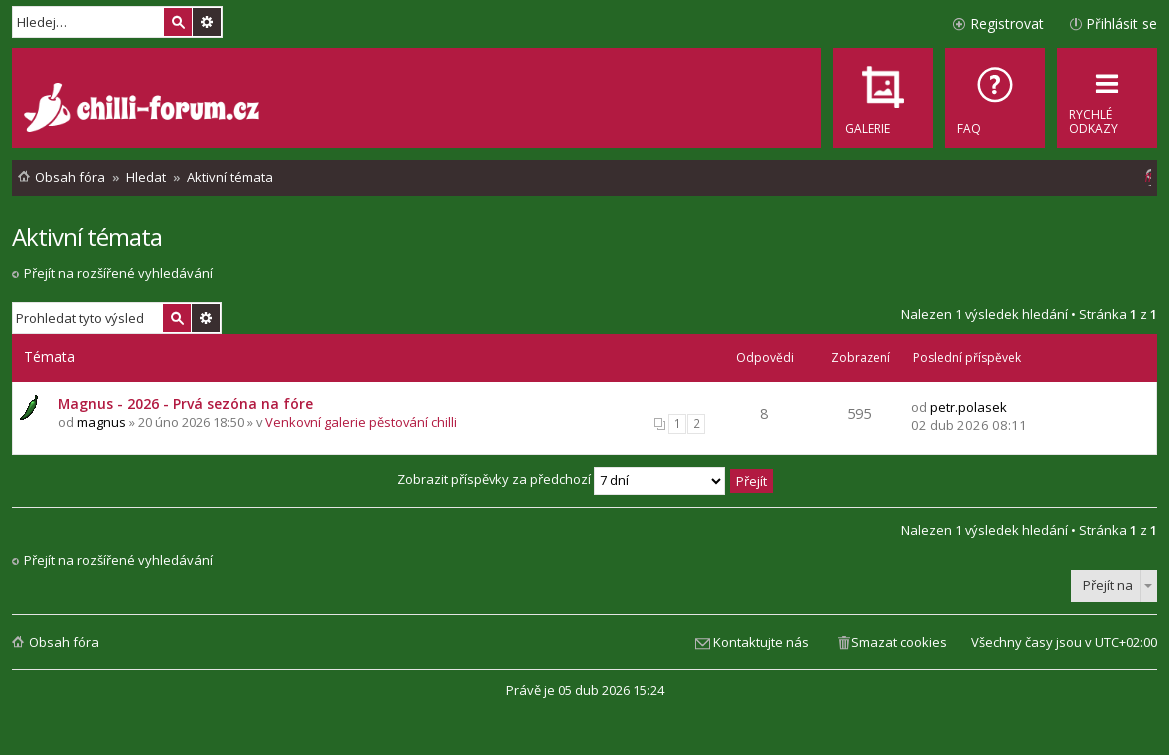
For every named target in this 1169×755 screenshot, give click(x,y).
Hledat (178, 22)
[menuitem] (995, 98)
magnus (101, 422)
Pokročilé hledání (207, 22)
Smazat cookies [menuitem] (899, 642)
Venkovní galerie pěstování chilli (361, 422)
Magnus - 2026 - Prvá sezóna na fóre (185, 403)
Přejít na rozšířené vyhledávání (118, 273)
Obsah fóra (64, 642)
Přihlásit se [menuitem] (1121, 23)
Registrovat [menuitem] (1007, 23)
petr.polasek (968, 407)
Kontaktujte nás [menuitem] (761, 642)
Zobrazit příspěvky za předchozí (561, 479)
